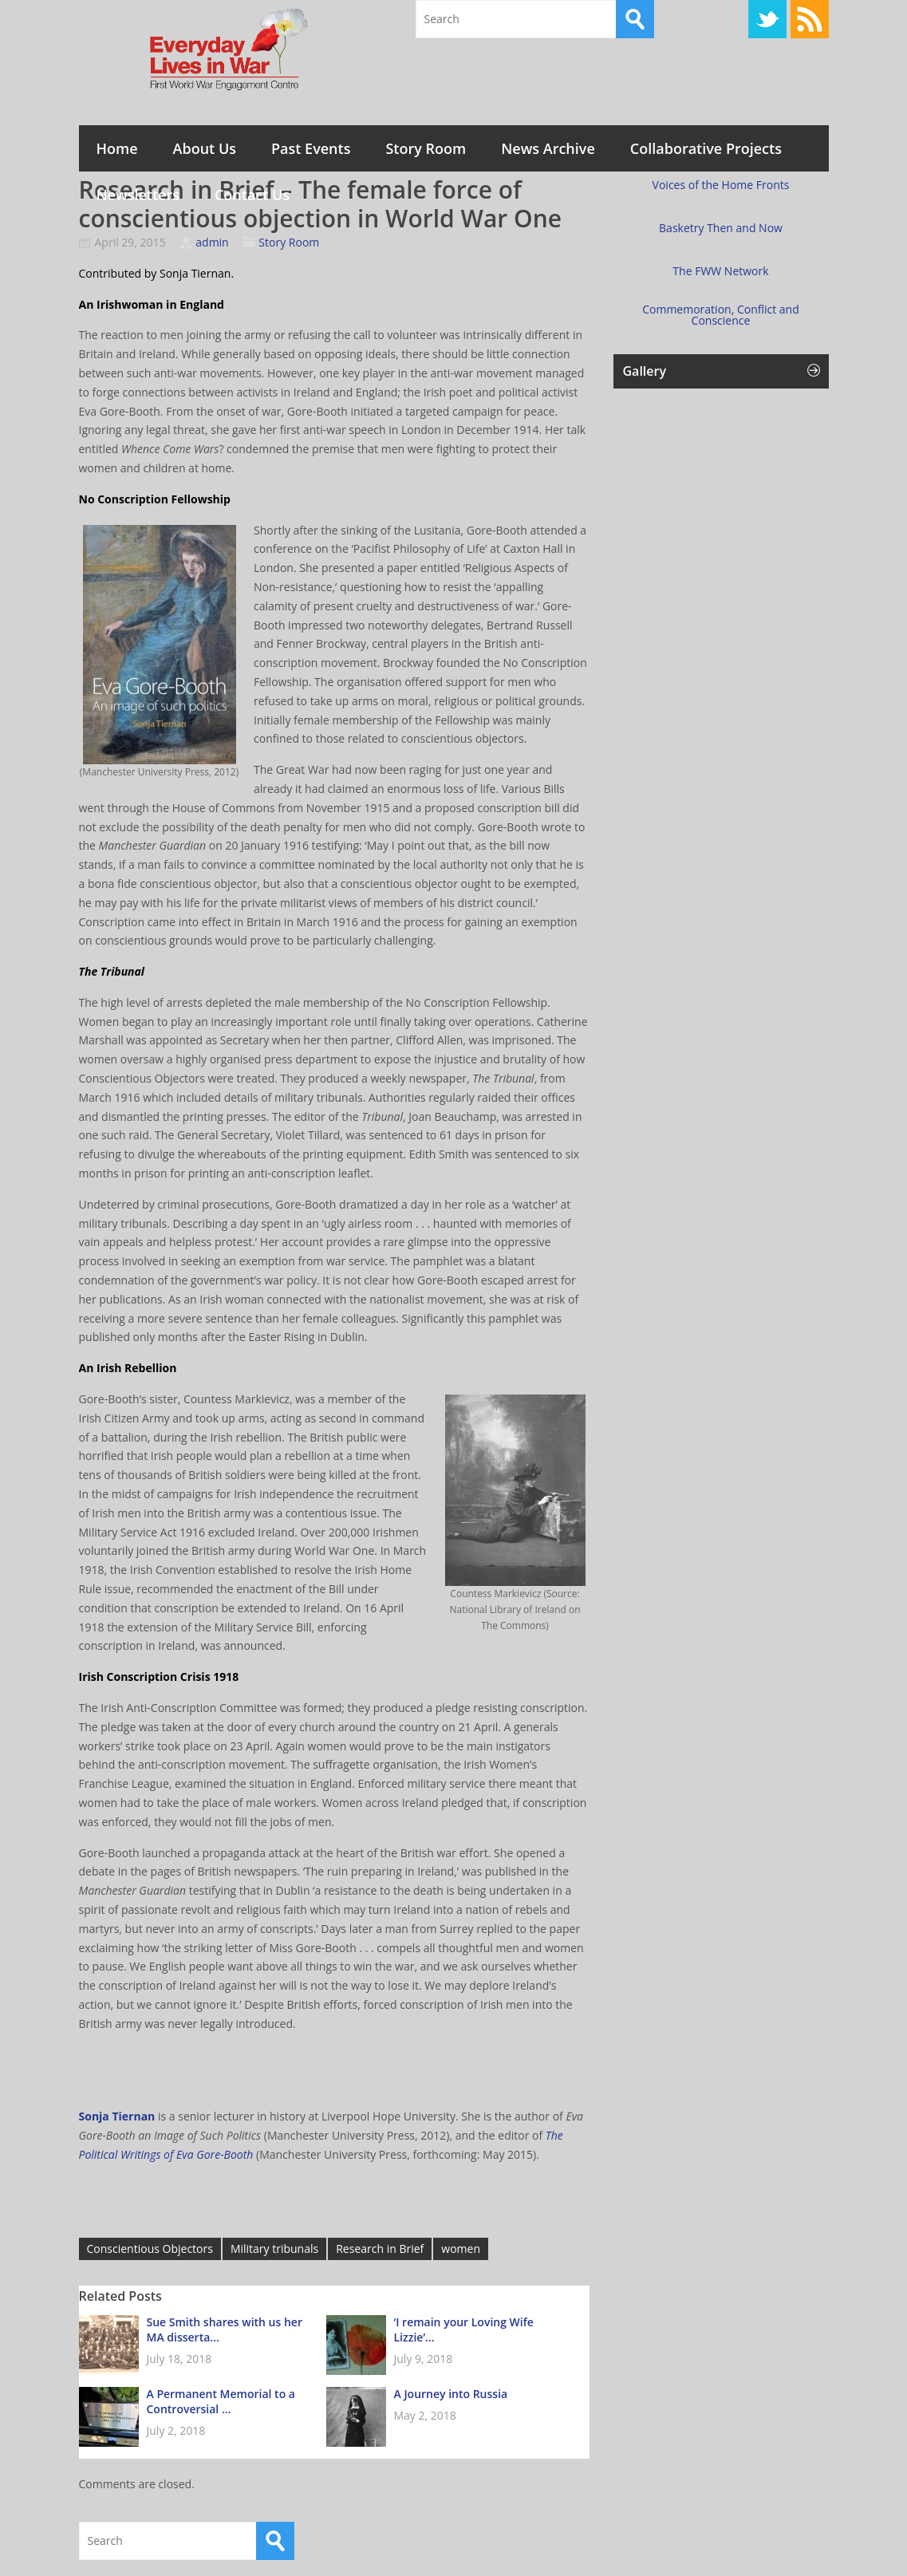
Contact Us (252, 194)
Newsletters (138, 194)
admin (211, 242)
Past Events (310, 148)
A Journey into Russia (451, 2393)
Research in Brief (380, 2248)
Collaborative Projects (706, 148)
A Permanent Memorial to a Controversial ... (221, 2401)
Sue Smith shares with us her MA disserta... (224, 2329)
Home (117, 148)
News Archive (548, 148)
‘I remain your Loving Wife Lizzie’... (464, 2329)
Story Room (425, 148)
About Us (204, 148)
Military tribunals (274, 2248)
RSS (810, 19)
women (460, 2248)
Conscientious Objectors (150, 2248)
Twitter (767, 19)
